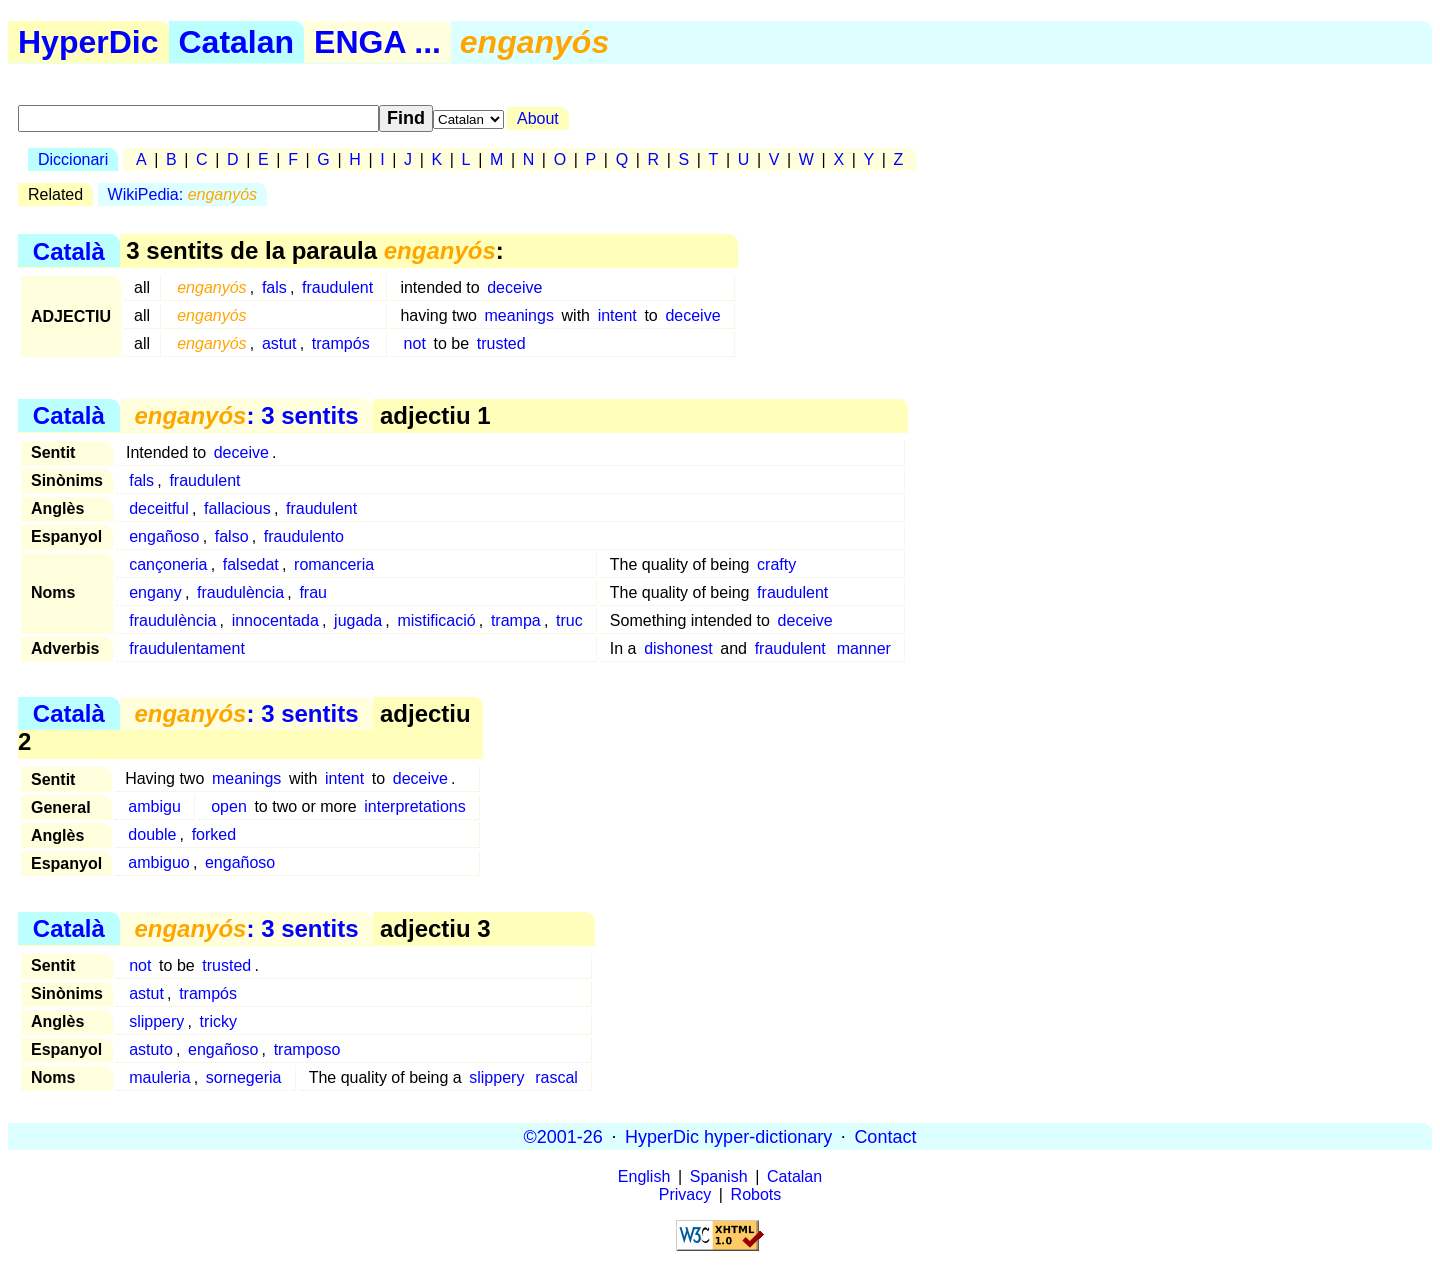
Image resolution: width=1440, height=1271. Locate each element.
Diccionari (73, 159)
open (229, 806)
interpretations (414, 806)
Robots (756, 1194)
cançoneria (168, 564)
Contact (885, 1136)
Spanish (719, 1176)
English (644, 1176)
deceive (514, 287)
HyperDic (88, 42)
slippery (156, 1021)
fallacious (237, 508)
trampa (516, 620)
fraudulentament (187, 648)
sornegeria (244, 1077)
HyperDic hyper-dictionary (728, 1136)
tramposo (307, 1049)
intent (617, 315)
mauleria (159, 1077)
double (152, 834)
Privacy (685, 1194)
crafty (776, 564)
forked (214, 834)
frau (313, 592)
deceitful (159, 508)
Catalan (237, 42)
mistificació (436, 620)
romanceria (334, 564)
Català (69, 250)
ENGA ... (377, 42)
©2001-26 (563, 1136)
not (415, 343)
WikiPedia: (182, 194)
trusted (501, 343)
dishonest (678, 648)
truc (569, 620)
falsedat (251, 564)
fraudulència (240, 592)
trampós (341, 343)
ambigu (154, 806)
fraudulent (337, 287)
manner (864, 648)
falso (232, 536)
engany (155, 592)
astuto (151, 1049)
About (538, 118)
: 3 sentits (246, 415)
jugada (358, 620)
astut (279, 343)
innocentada (275, 620)
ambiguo (158, 862)
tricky (218, 1021)
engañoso (164, 536)
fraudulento (304, 536)
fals (274, 287)
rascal (556, 1077)
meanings (519, 315)
